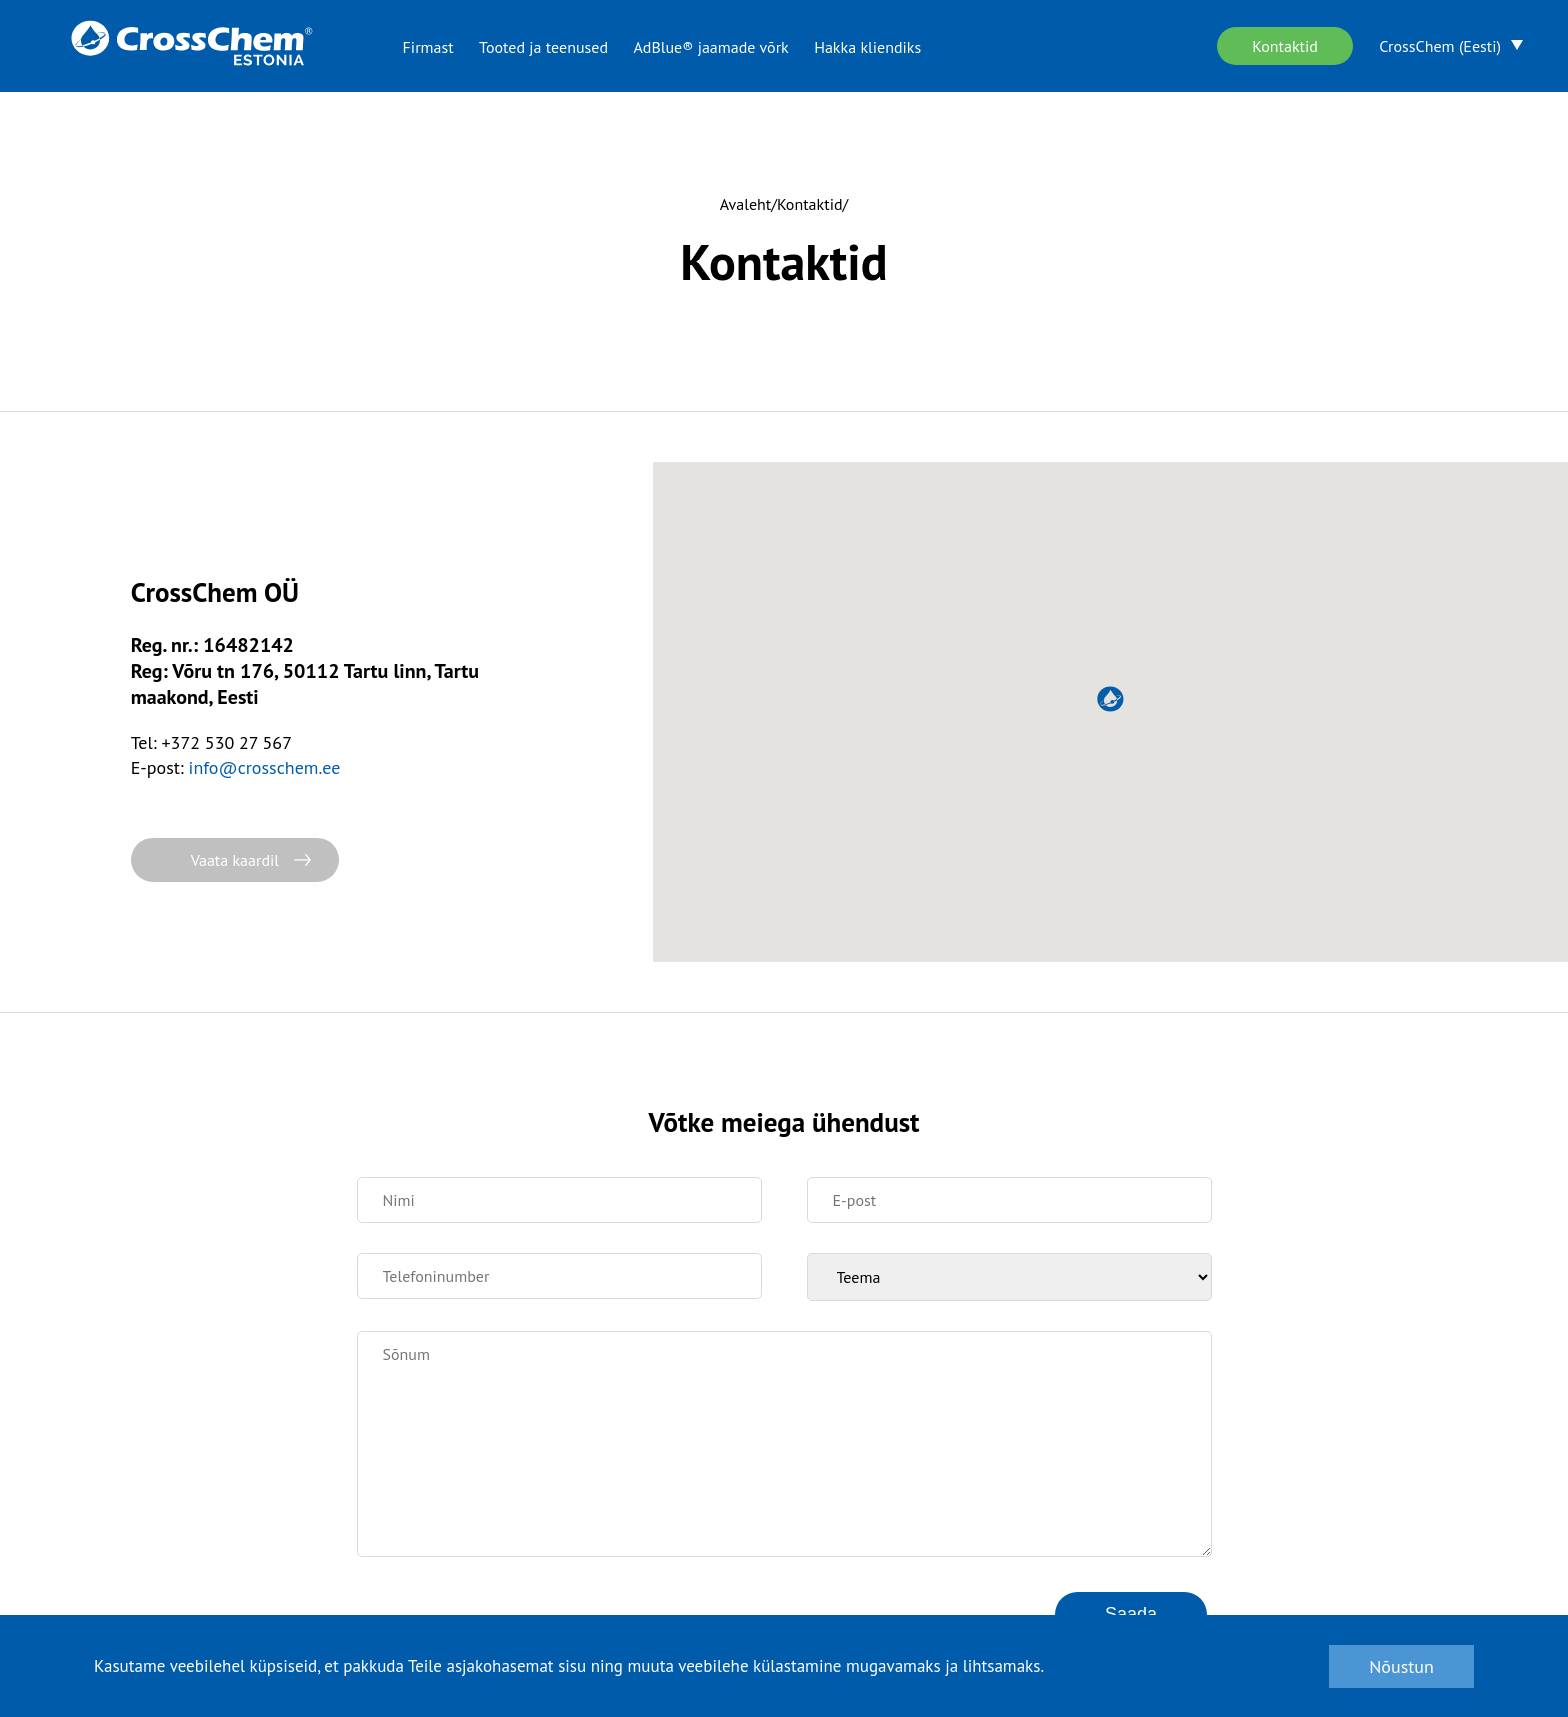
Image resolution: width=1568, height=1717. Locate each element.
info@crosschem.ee (265, 767)
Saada (1131, 1614)
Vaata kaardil (235, 860)
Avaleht (745, 204)
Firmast (428, 47)
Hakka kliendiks (867, 47)
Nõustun (1401, 1666)
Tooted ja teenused (543, 47)
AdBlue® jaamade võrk (710, 47)
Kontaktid (1285, 46)
